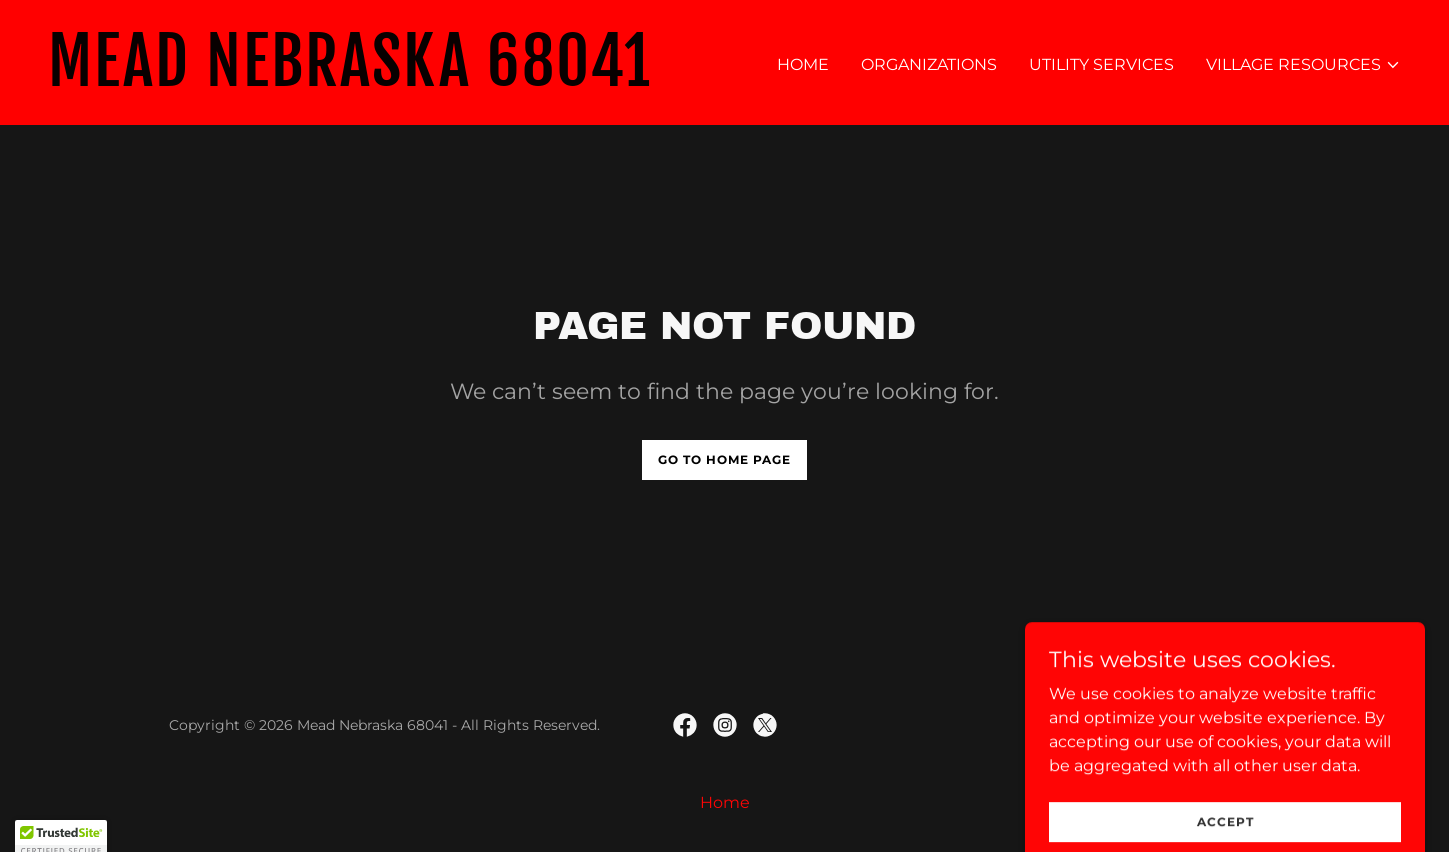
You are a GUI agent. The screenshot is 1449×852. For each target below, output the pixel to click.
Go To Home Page (724, 459)
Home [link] (803, 64)
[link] (378, 80)
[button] (1303, 65)
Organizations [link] (929, 64)
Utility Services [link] (1101, 64)
